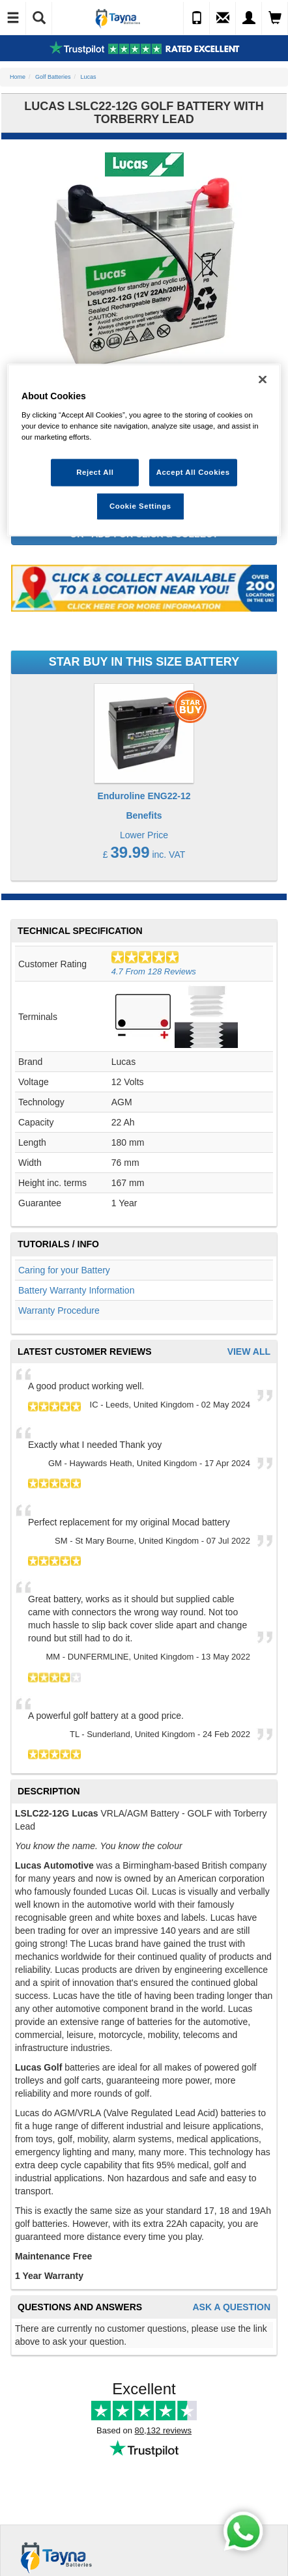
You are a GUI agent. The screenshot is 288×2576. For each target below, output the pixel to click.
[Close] (262, 379)
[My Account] (249, 18)
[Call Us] (197, 18)
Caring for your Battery (64, 1270)
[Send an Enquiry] (223, 18)
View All (248, 1352)
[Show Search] (39, 18)
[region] (144, 450)
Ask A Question (231, 2307)
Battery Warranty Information (76, 1290)
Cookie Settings (140, 506)
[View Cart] (275, 18)
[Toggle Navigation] (13, 18)
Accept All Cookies (193, 472)
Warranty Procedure (59, 1310)
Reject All (94, 472)
